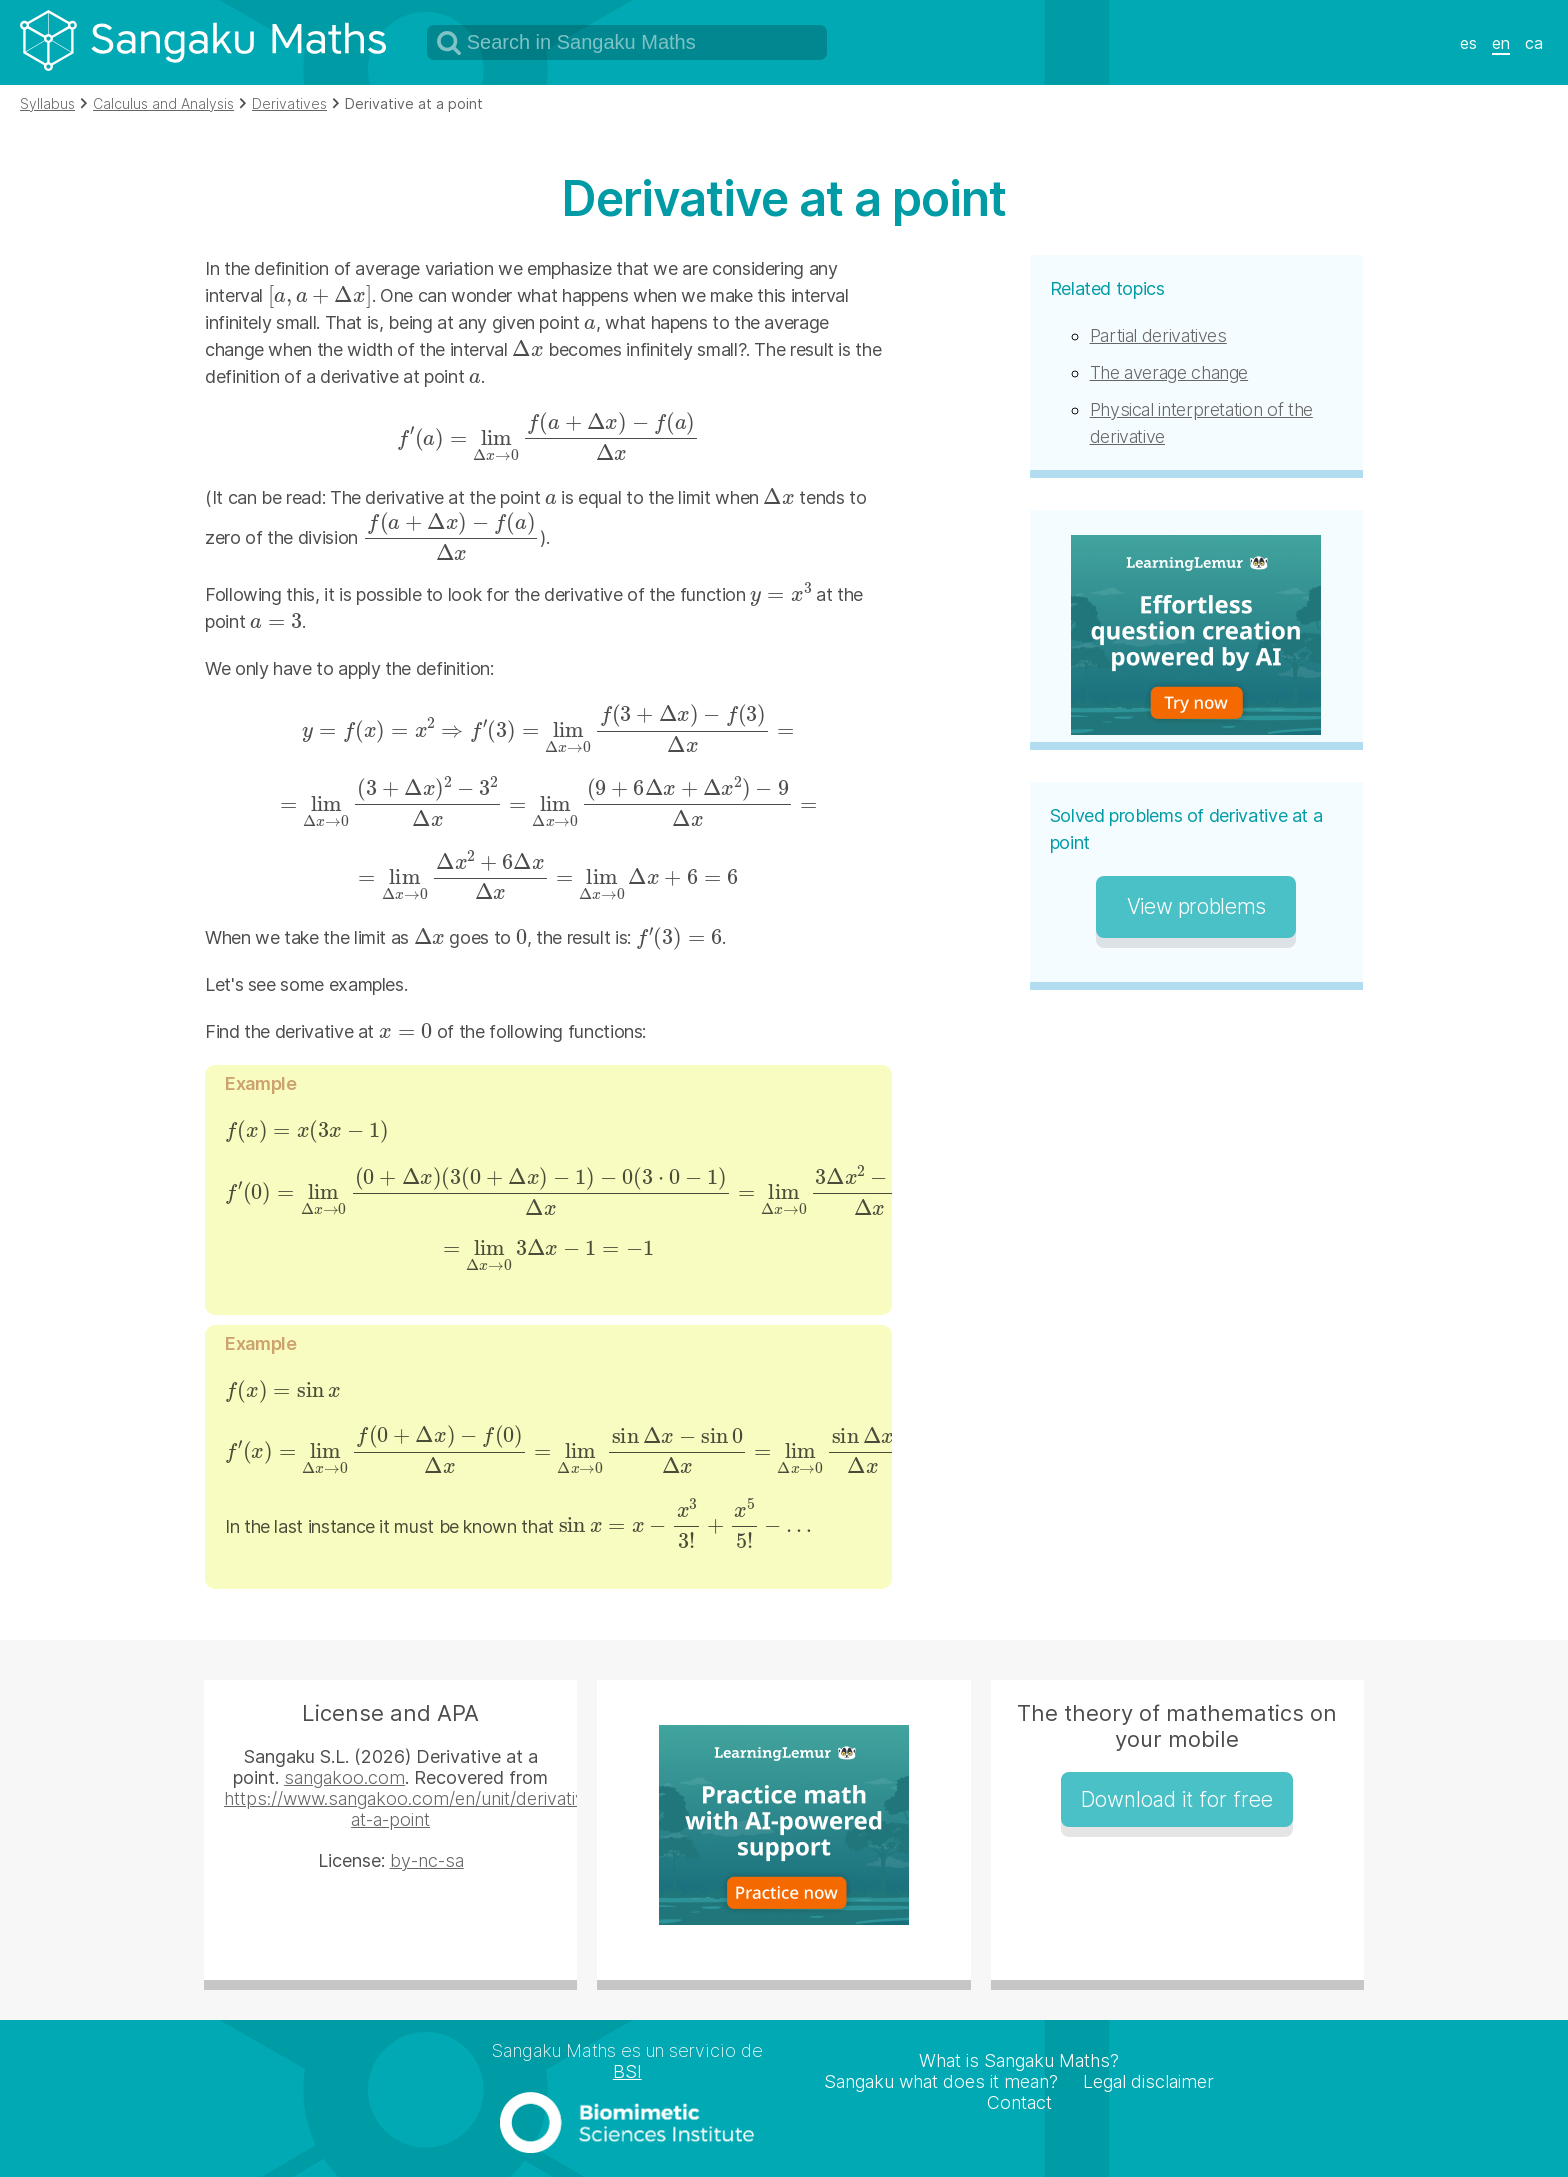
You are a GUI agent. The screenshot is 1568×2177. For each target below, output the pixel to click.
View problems (1196, 906)
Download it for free (1177, 1799)
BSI (627, 2071)
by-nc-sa (427, 1860)
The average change (1169, 372)
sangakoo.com (344, 1777)
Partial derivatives (1158, 335)
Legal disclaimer (1148, 2081)
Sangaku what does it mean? (941, 2081)
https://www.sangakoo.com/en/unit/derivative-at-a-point (413, 1809)
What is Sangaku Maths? (1019, 2060)
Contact (1019, 2102)
